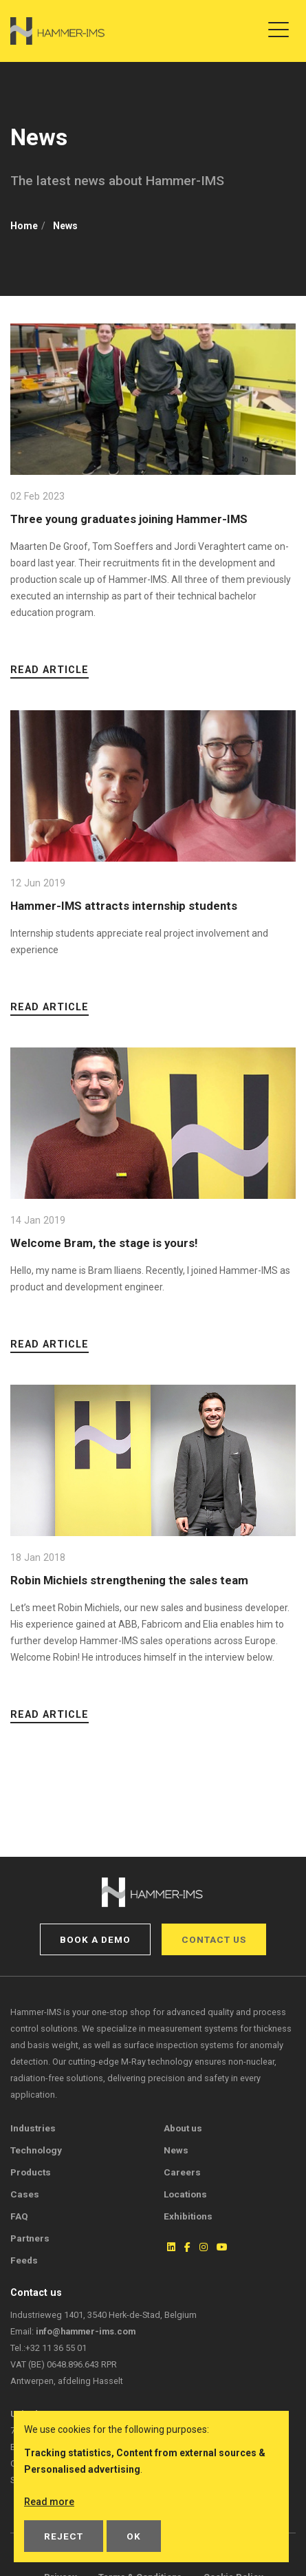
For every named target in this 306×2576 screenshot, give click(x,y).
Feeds (24, 2260)
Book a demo (95, 1939)
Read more (49, 2501)
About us (183, 2127)
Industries (33, 2127)
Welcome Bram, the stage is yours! (103, 1243)
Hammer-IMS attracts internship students (123, 906)
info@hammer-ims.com (85, 2331)
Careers (182, 2172)
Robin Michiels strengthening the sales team (129, 1580)
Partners (30, 2238)
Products (30, 2172)
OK (134, 2536)
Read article (49, 670)
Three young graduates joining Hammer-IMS (129, 519)
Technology (36, 2149)
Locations (185, 2194)
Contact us (214, 1939)
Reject (63, 2536)
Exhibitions (188, 2216)
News (176, 2149)
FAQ (19, 2216)
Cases (24, 2194)
